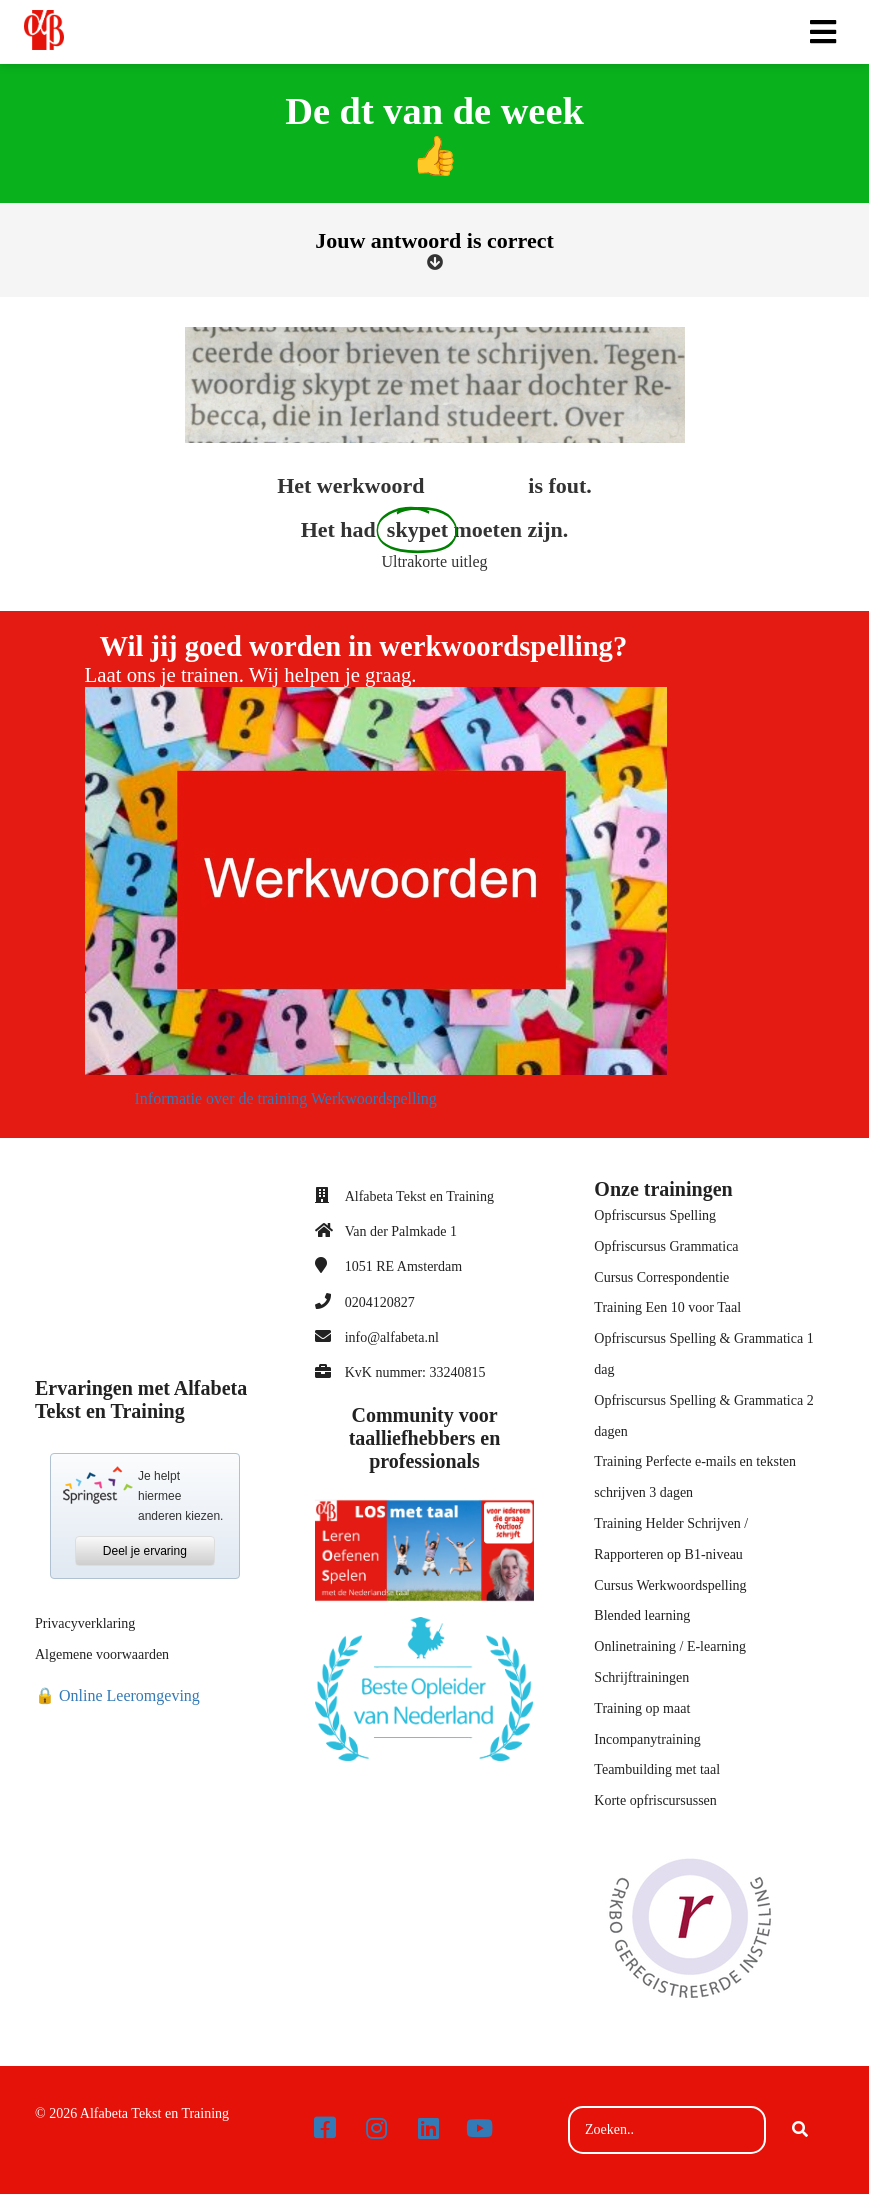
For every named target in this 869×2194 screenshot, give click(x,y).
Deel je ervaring (145, 1551)
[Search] (800, 2130)
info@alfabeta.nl (392, 1337)
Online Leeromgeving (129, 1695)
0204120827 (380, 1302)
